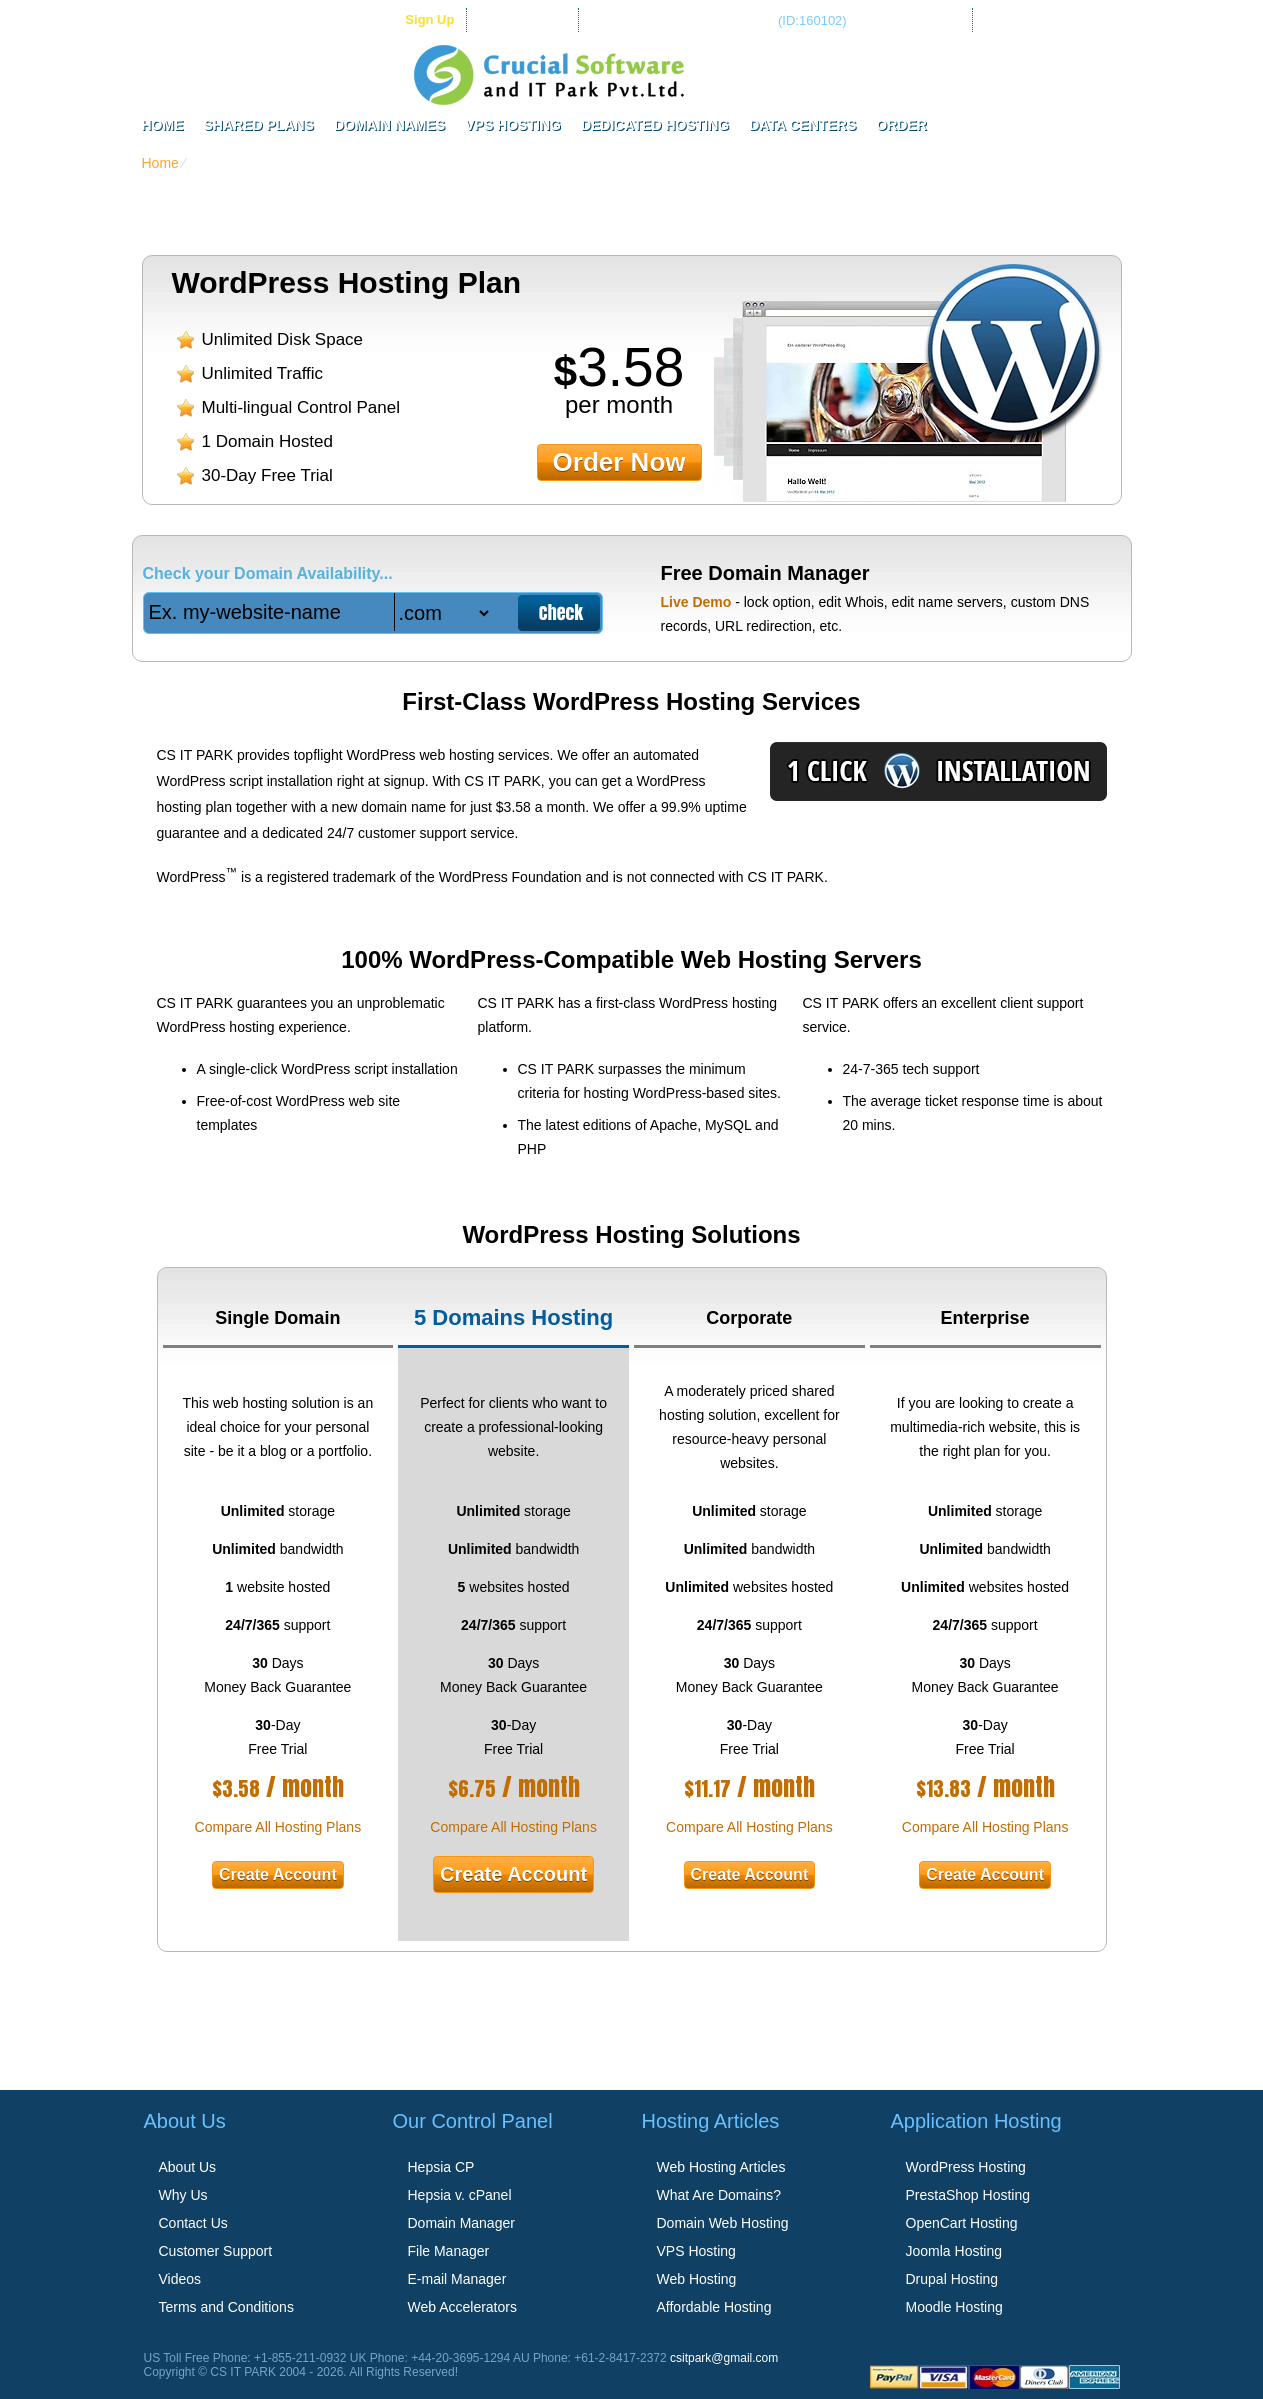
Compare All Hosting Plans (278, 1827)
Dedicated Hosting (655, 125)
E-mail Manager (457, 2279)
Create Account (278, 1874)
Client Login (531, 19)
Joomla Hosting (954, 2251)
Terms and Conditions (226, 2307)
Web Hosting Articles (721, 2167)
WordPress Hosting (966, 2167)
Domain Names (389, 125)
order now (619, 462)
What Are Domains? (719, 2195)
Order (901, 125)
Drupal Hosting (952, 2279)
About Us (188, 2167)
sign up (429, 19)
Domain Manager (461, 2223)
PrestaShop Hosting (968, 2195)
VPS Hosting (513, 125)
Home (163, 125)
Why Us (183, 2195)
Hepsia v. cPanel (460, 2195)
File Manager (449, 2251)
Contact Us (193, 2223)
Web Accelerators (462, 2307)
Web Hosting (697, 2279)
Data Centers (802, 125)
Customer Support (216, 2251)
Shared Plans (259, 125)
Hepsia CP (441, 2167)
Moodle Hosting (954, 2307)
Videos (180, 2279)
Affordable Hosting (714, 2307)
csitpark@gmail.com (724, 2358)
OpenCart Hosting (962, 2223)
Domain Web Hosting (723, 2223)
